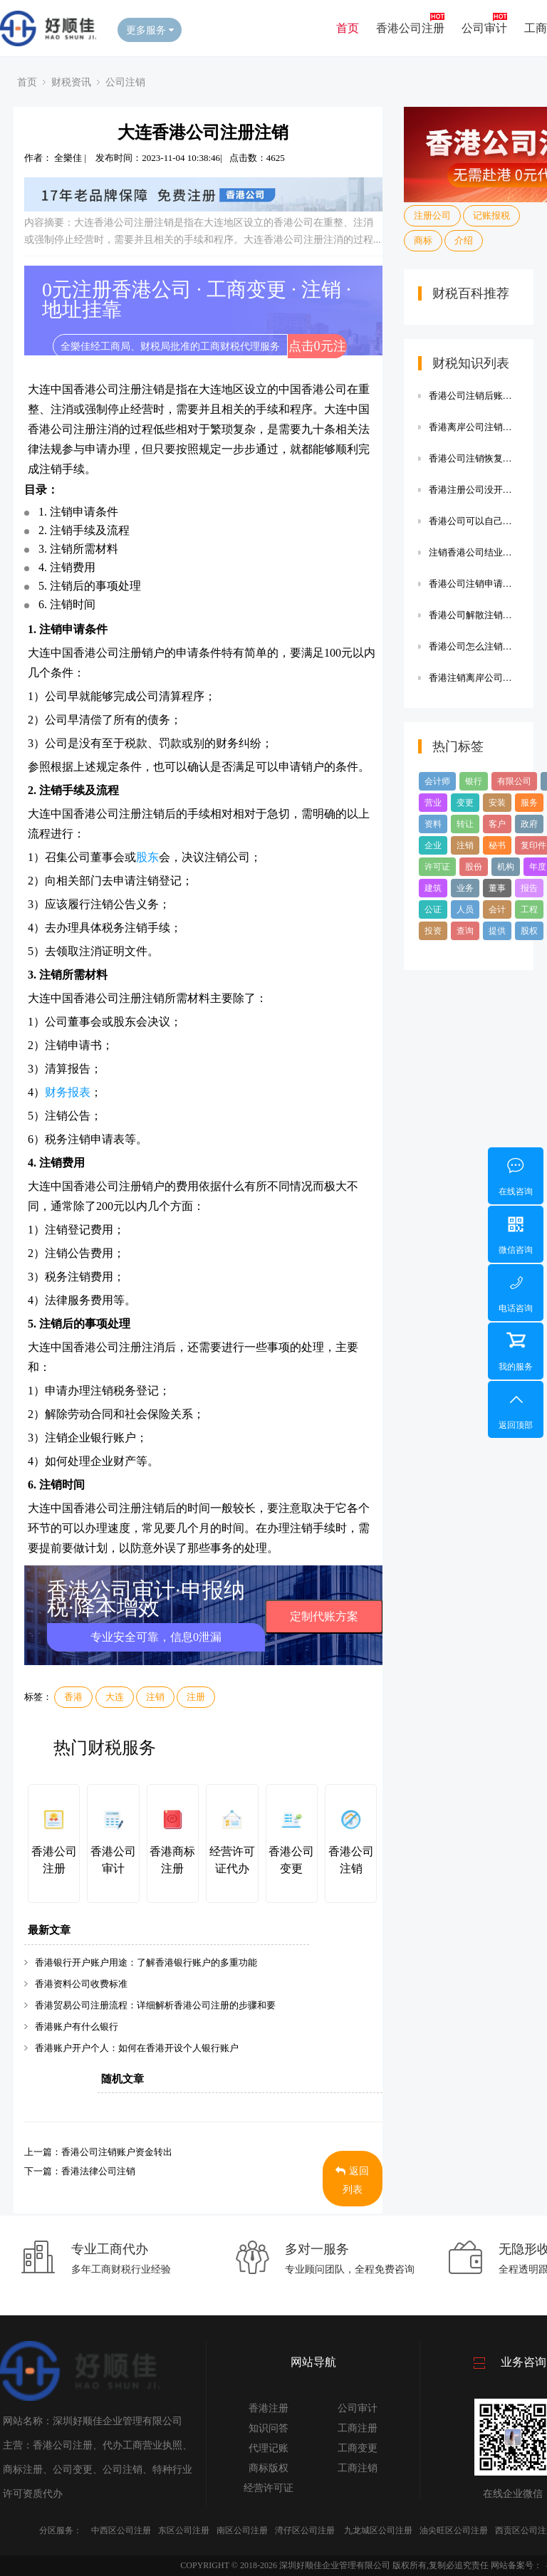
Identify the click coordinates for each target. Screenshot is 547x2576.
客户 (497, 824)
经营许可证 (268, 2488)
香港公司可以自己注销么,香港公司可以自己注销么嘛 (474, 521)
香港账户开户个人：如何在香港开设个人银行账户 (137, 2048)
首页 (347, 28)
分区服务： (60, 2530)
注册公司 (432, 215)
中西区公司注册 (121, 2530)
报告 (529, 888)
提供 (497, 931)
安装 (497, 803)
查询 (465, 931)
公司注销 (125, 82)
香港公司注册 (410, 28)
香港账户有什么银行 (76, 2026)
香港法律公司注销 (98, 2171)
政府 (529, 824)
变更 (465, 803)
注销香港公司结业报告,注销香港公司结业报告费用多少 (474, 552)
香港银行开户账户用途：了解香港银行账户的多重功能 (146, 1962)
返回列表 (352, 2180)
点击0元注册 (317, 348)
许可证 (437, 867)
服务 (529, 803)
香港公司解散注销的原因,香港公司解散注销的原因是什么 (474, 615)
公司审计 (484, 28)
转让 (465, 824)
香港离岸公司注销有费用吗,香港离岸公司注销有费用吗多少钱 (474, 427)
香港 (73, 1696)
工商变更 (357, 2448)
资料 (433, 824)
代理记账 (268, 2448)
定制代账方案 (324, 1616)
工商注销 (357, 2468)
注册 (196, 1696)
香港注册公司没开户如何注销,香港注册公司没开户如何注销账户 (474, 489)
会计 (497, 909)
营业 (433, 803)
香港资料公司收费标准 (81, 1983)
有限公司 (514, 781)
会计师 (437, 781)
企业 (433, 845)
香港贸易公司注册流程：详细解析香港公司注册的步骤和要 (155, 2005)
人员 (465, 909)
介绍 (463, 240)
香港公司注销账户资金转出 (116, 2152)
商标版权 (268, 2468)
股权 (529, 931)
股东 (147, 857)
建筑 (433, 888)
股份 (473, 867)
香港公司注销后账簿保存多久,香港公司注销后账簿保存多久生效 (474, 395)
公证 (433, 909)
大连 (114, 1696)
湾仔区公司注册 (305, 2530)
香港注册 (268, 2408)
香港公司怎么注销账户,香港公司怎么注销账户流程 (474, 646)
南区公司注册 (242, 2530)
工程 (529, 909)
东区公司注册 (183, 2530)
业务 (465, 888)
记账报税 (491, 215)
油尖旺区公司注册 (454, 2530)
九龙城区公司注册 (378, 2530)
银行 (473, 781)
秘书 (497, 845)
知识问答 (268, 2428)
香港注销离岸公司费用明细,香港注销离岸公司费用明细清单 (474, 677)
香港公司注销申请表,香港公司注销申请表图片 (474, 583)
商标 (423, 240)
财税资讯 (71, 82)
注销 (155, 1696)
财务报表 (67, 1092)
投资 (433, 931)
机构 (505, 867)
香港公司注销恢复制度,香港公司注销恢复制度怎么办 (474, 458)
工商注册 (357, 2428)
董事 (497, 888)
